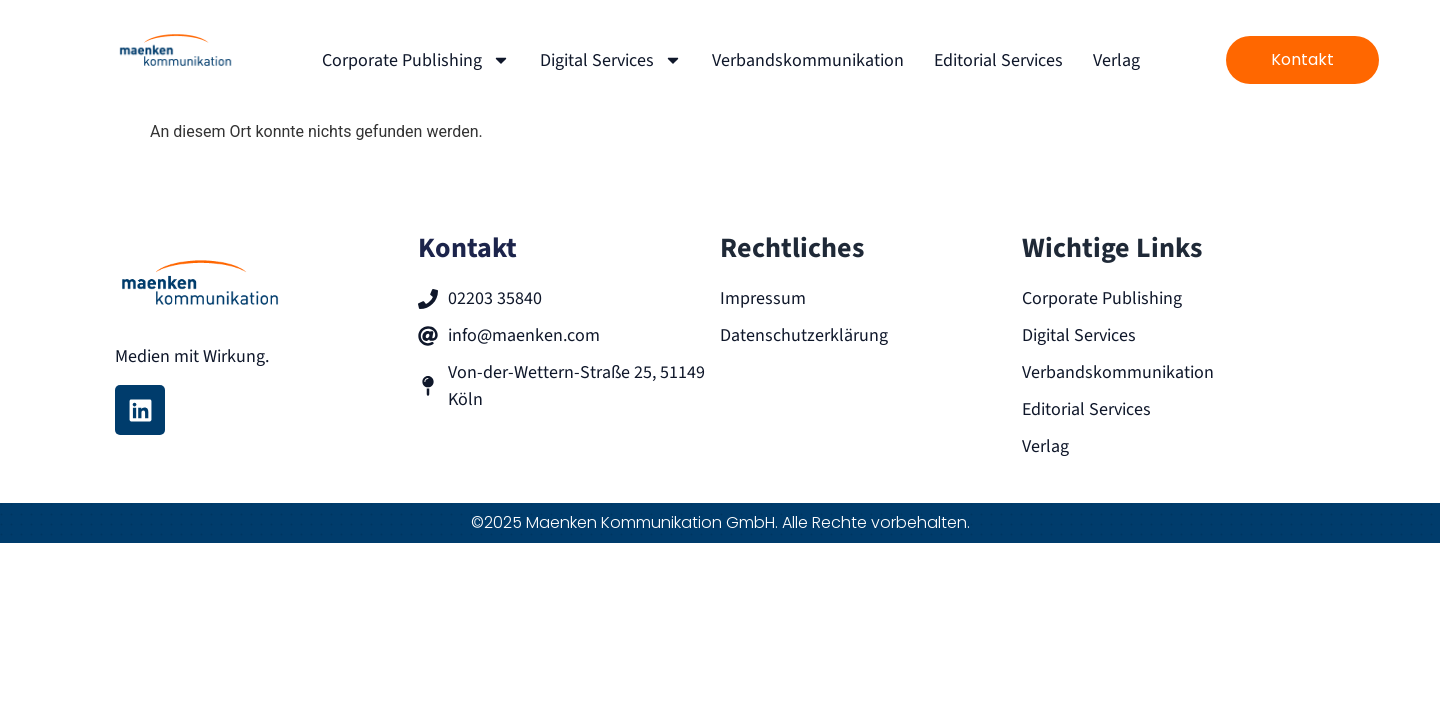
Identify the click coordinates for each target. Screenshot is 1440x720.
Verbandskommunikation (808, 60)
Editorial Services (998, 60)
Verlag (1116, 60)
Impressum (763, 298)
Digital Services (611, 60)
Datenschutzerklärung (804, 335)
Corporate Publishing (416, 60)
